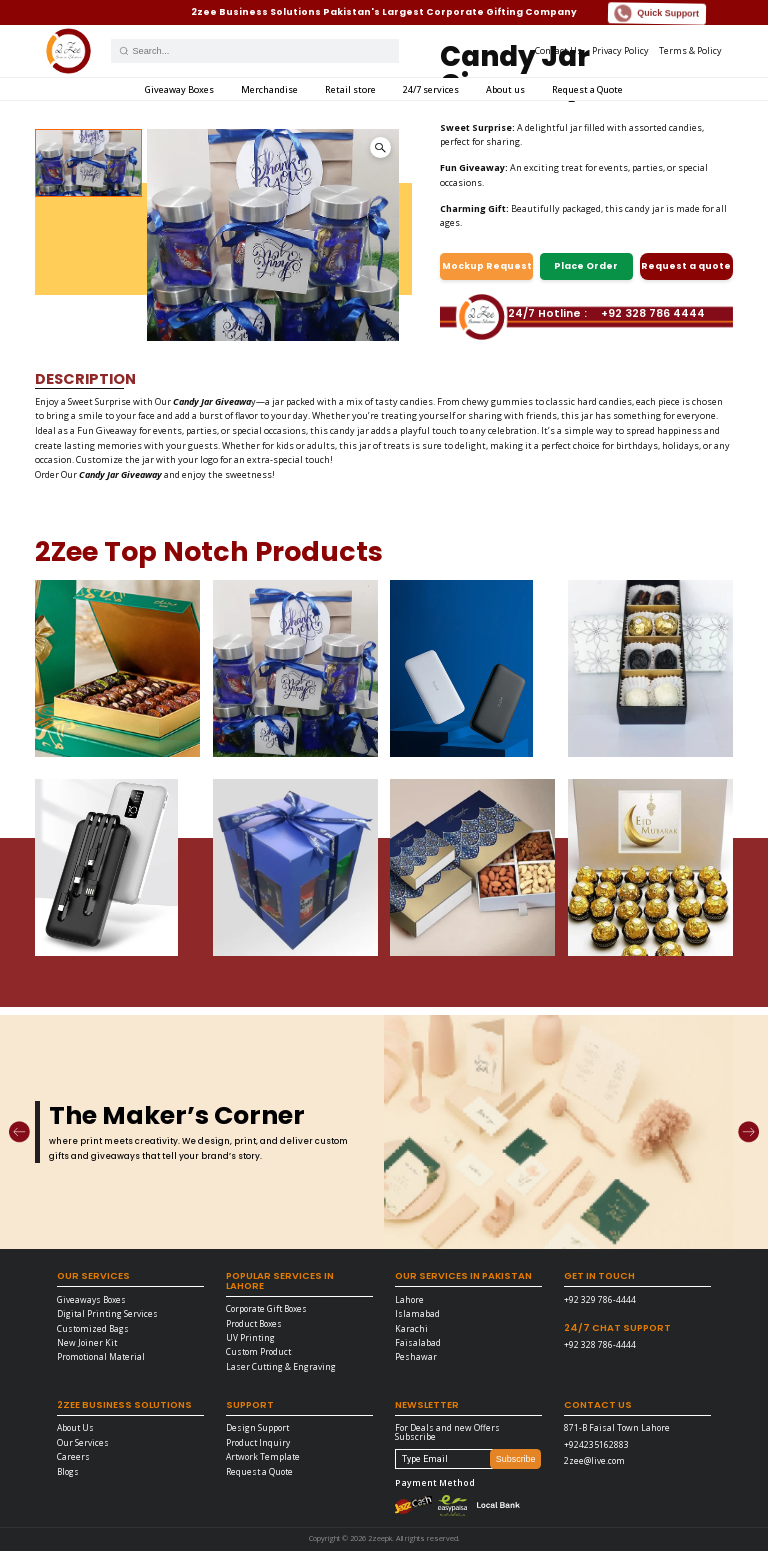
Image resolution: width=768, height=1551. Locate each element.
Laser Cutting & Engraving (281, 1366)
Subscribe (516, 1459)
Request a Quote (587, 89)
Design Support (257, 1427)
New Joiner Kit (87, 1342)
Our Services (83, 1442)
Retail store (350, 89)
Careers (73, 1456)
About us (505, 89)
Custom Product (258, 1351)
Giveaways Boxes (91, 1299)
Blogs (68, 1471)
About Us (75, 1427)
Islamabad (417, 1313)
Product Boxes (254, 1323)
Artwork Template (263, 1456)
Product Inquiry (258, 1442)
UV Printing (250, 1337)
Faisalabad (418, 1342)
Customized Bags (93, 1328)
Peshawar (416, 1356)
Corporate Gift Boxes (266, 1308)
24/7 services (431, 89)
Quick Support (657, 14)
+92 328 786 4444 (653, 314)
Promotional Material (101, 1356)
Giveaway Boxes (179, 89)
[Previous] (19, 1131)
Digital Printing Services (107, 1313)
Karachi (411, 1328)
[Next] (748, 1131)
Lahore (409, 1299)
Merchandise (269, 89)
